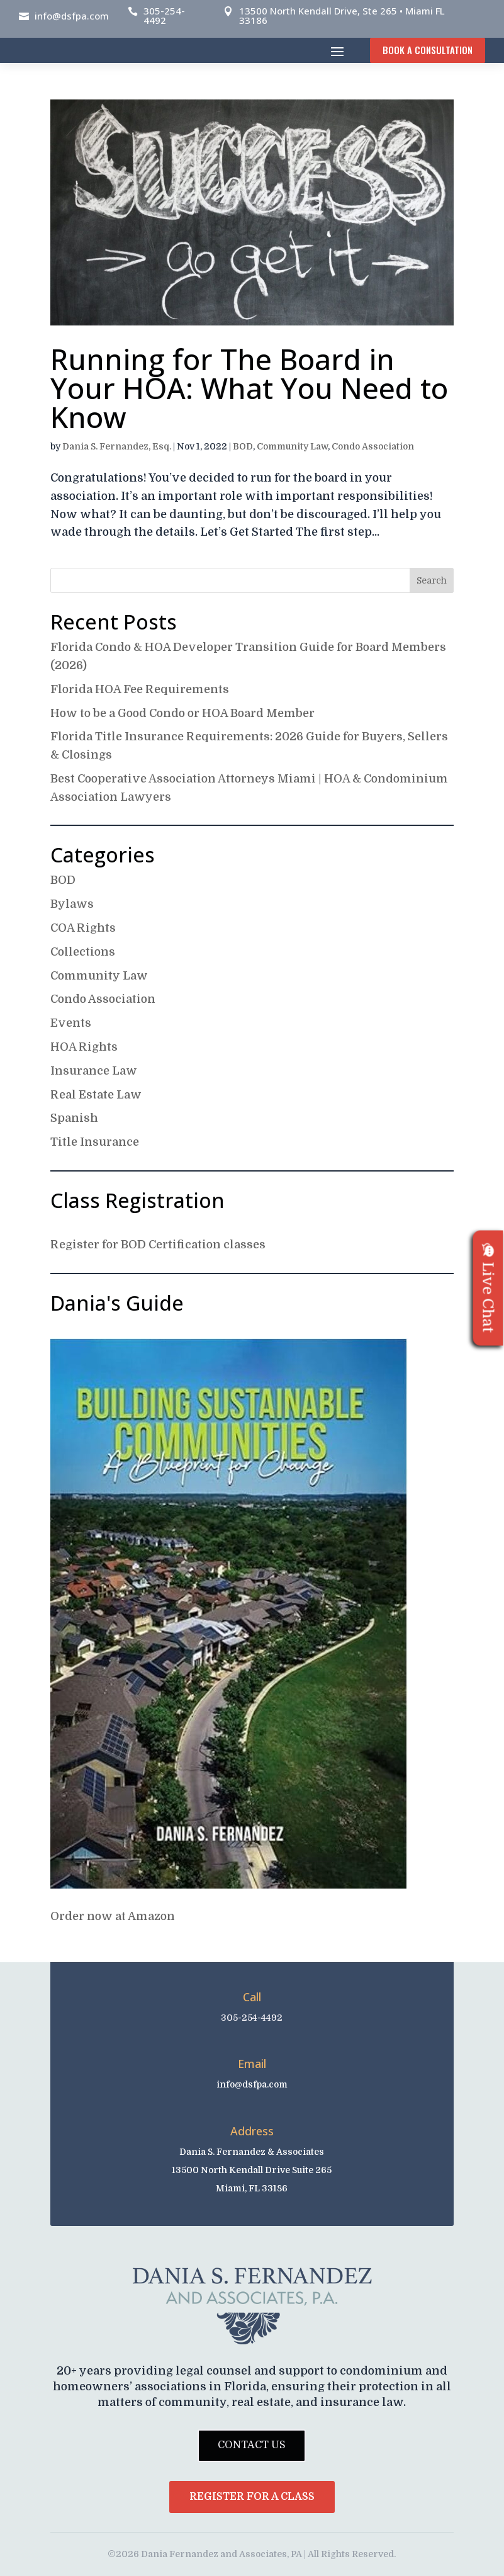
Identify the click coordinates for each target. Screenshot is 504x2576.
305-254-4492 (164, 15)
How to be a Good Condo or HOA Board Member (182, 713)
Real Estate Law (96, 1094)
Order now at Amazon (112, 1916)
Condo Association (373, 446)
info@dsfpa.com (72, 15)
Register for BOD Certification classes (158, 1244)
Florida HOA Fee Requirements (139, 689)
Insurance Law (93, 1071)
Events (70, 1023)
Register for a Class (252, 2496)
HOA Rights (84, 1047)
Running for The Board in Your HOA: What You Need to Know (249, 387)
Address (252, 2130)
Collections (82, 952)
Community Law (292, 446)
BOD (243, 446)
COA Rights (83, 928)
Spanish (74, 1118)
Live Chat (488, 1288)
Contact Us (252, 2445)
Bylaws (72, 904)
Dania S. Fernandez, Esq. (116, 446)
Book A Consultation (428, 50)
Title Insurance (94, 1142)
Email (252, 2063)
